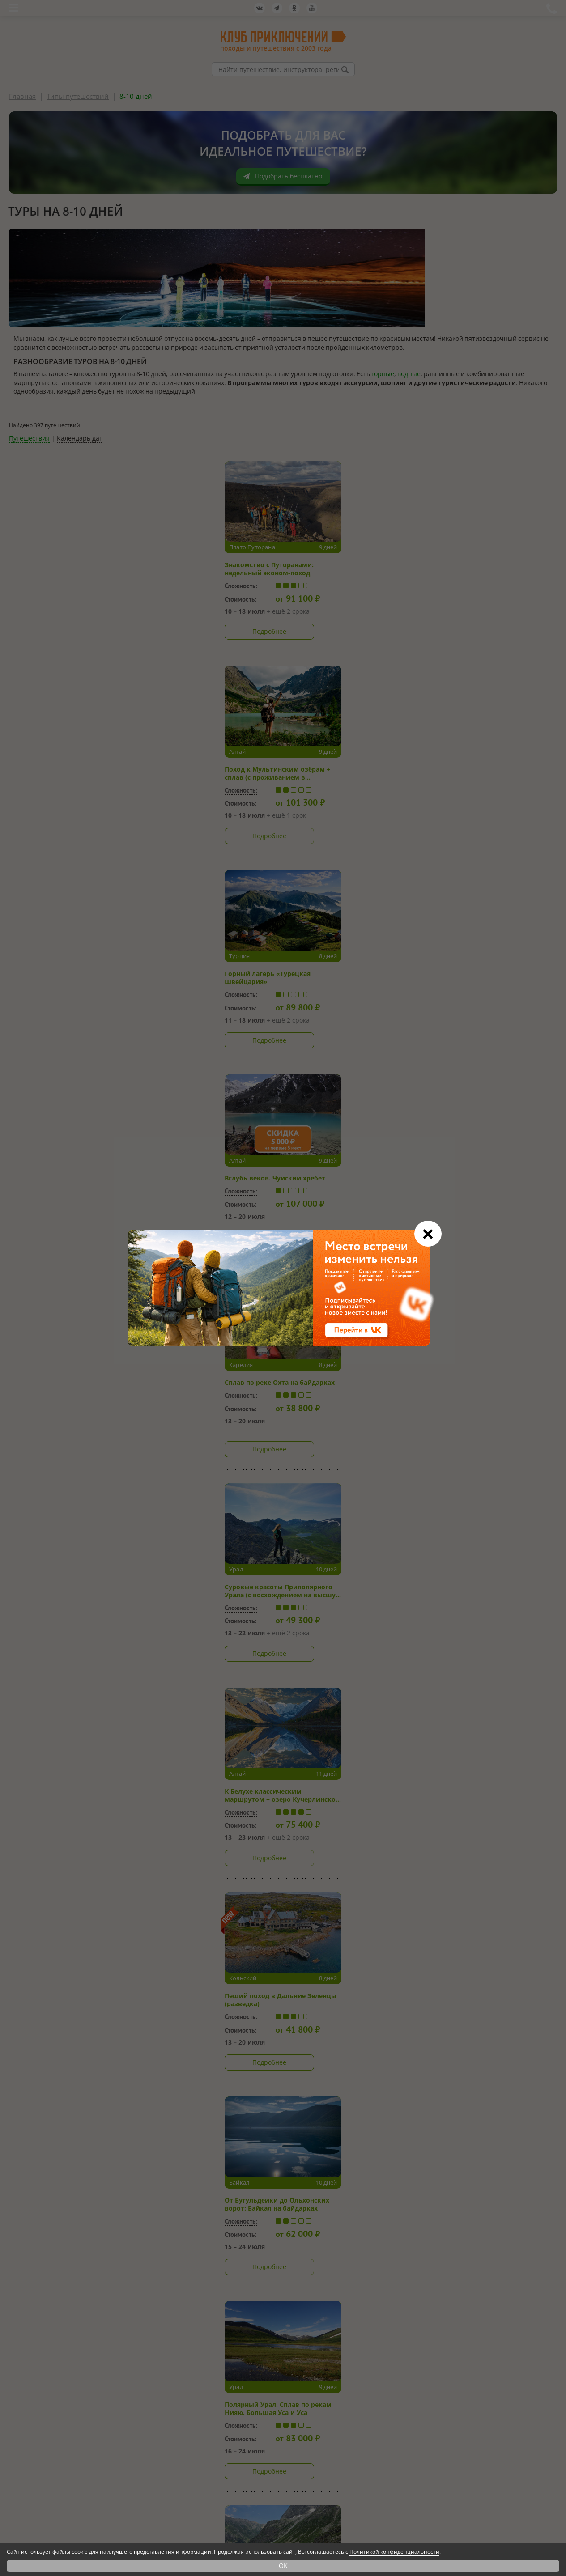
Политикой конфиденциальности (394, 2551)
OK (283, 2565)
